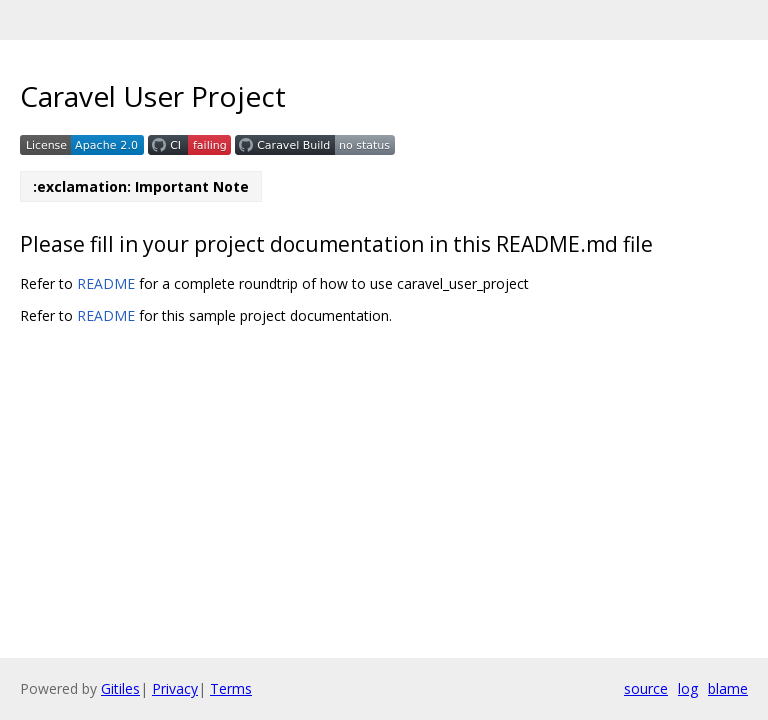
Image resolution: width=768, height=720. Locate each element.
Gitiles (120, 688)
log (688, 688)
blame (728, 688)
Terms (231, 688)
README (106, 283)
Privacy (175, 688)
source (646, 688)
